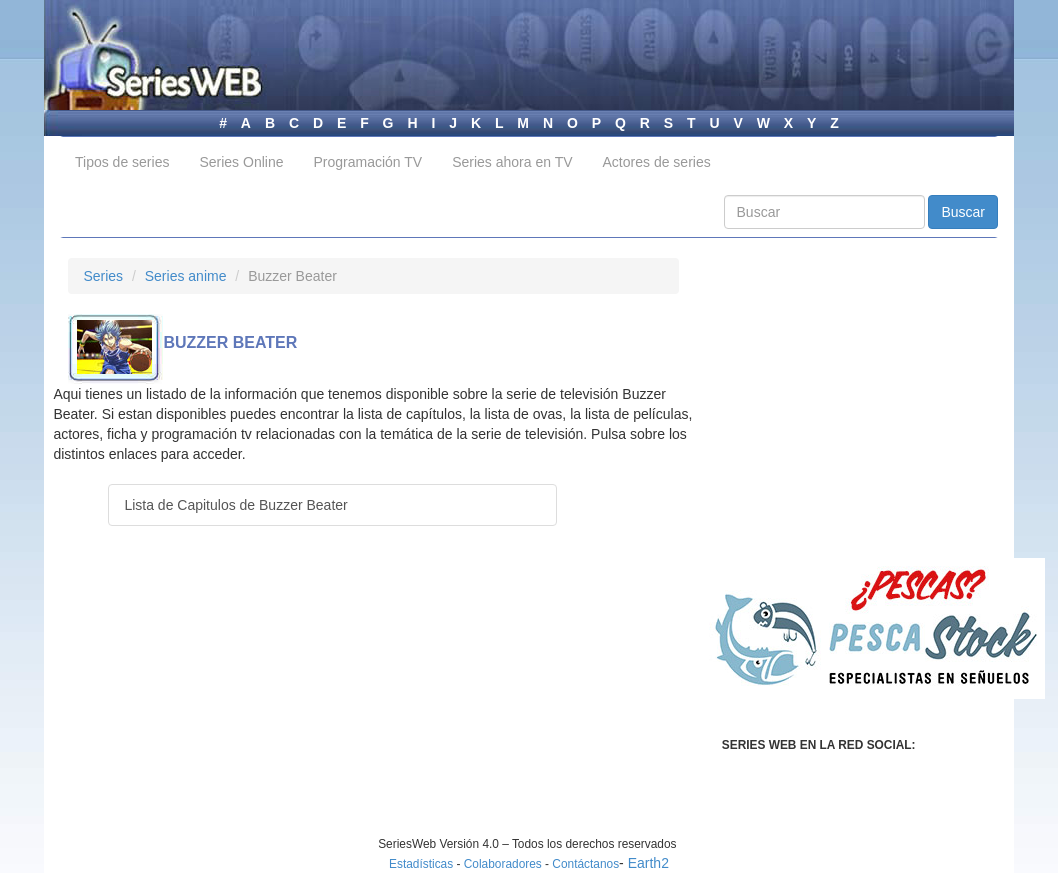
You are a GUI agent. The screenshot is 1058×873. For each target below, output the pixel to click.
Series (103, 276)
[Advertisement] (236, 696)
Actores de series (657, 162)
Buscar (963, 212)
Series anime (186, 276)
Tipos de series (122, 162)
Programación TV (367, 162)
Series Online (241, 162)
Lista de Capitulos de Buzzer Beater (235, 505)
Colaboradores (503, 864)
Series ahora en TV (512, 162)
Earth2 (648, 863)
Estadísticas (421, 864)
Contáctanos (585, 864)
